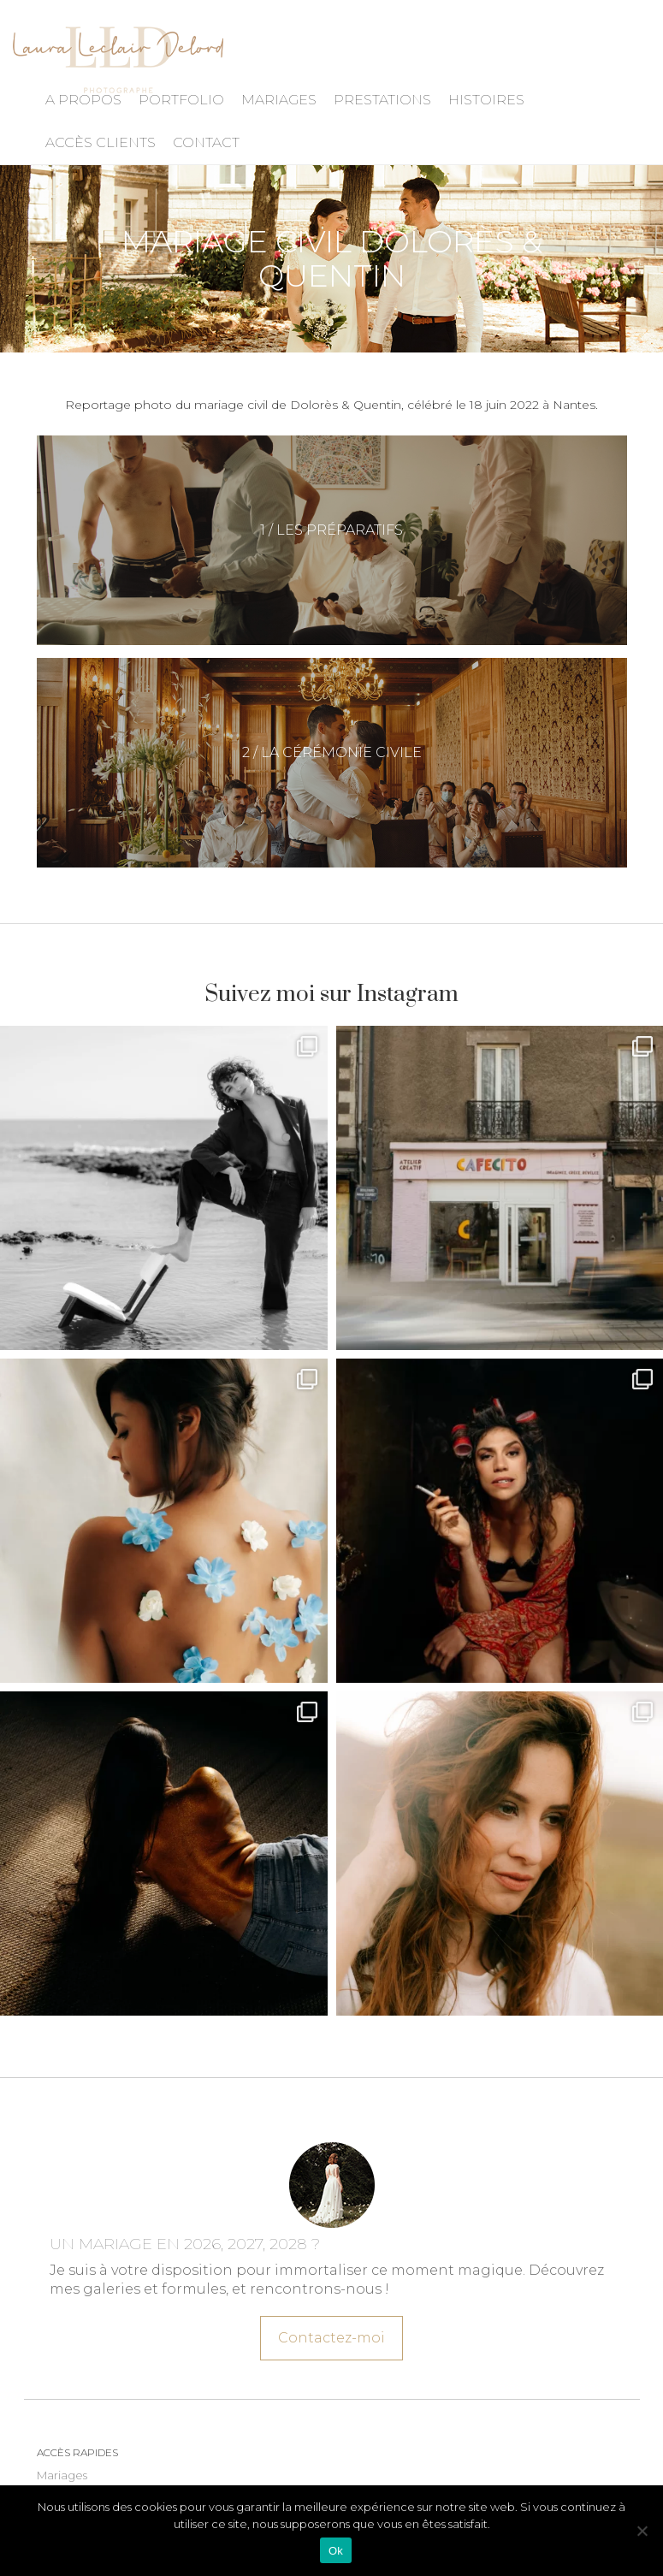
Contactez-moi (331, 2332)
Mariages (279, 100)
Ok (336, 2550)
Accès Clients (100, 142)
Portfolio (181, 100)
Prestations (382, 100)
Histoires (486, 100)
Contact (206, 142)
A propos (83, 100)
